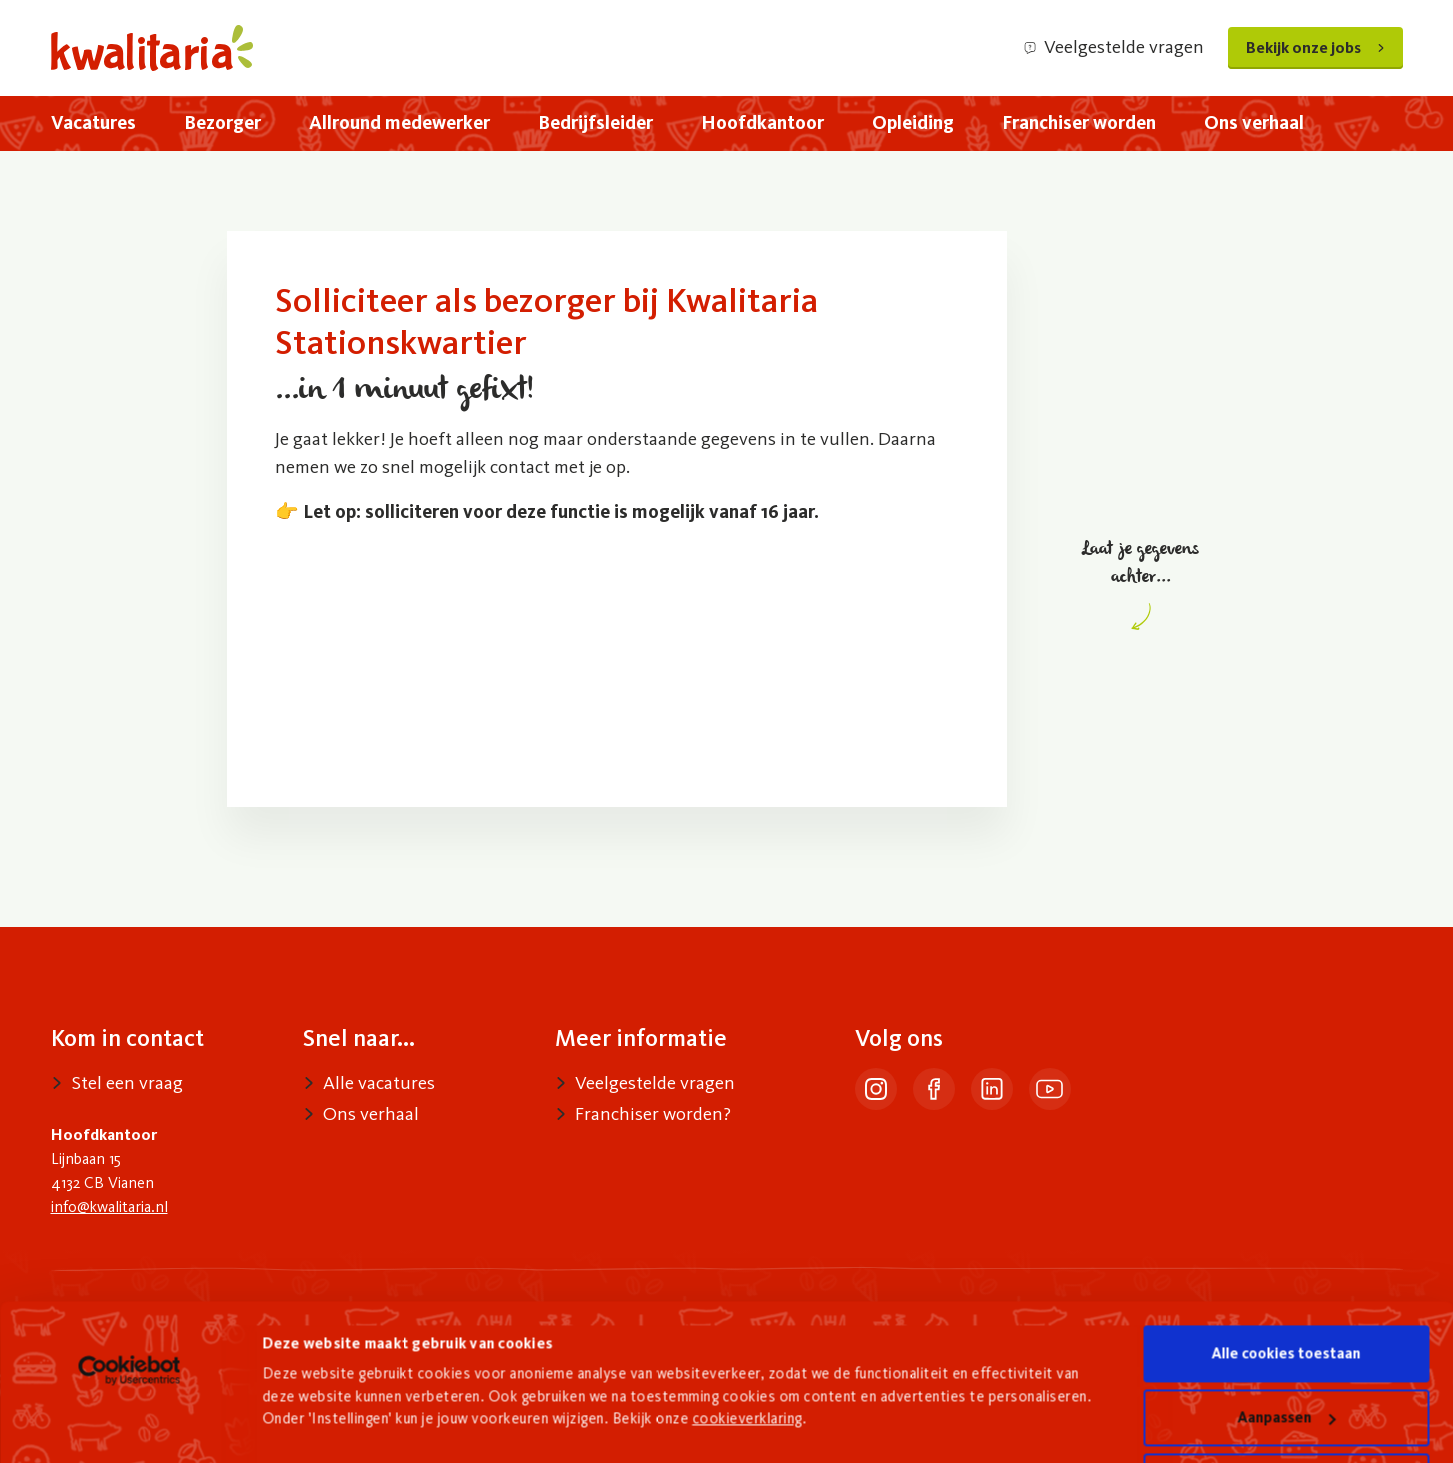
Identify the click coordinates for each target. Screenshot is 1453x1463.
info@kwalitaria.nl (109, 1206)
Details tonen (309, 1390)
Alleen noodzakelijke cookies (1286, 1399)
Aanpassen (1287, 1335)
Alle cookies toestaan (1286, 1271)
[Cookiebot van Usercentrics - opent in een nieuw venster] (129, 1288)
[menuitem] (93, 123)
